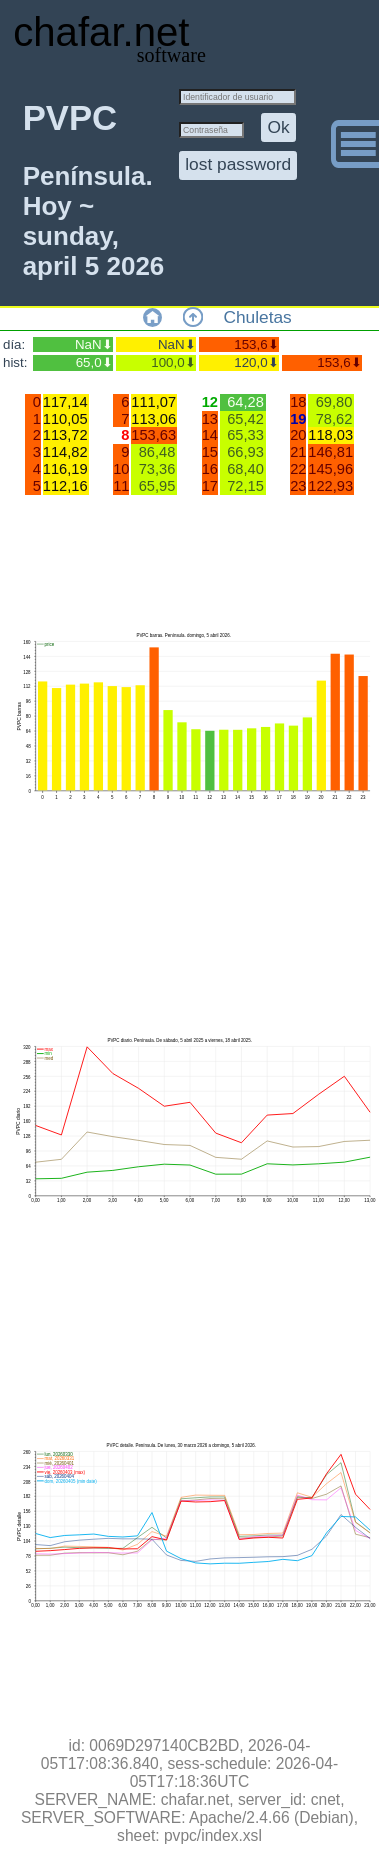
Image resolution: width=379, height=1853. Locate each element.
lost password (238, 164)
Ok (279, 127)
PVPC (70, 118)
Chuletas (257, 317)
